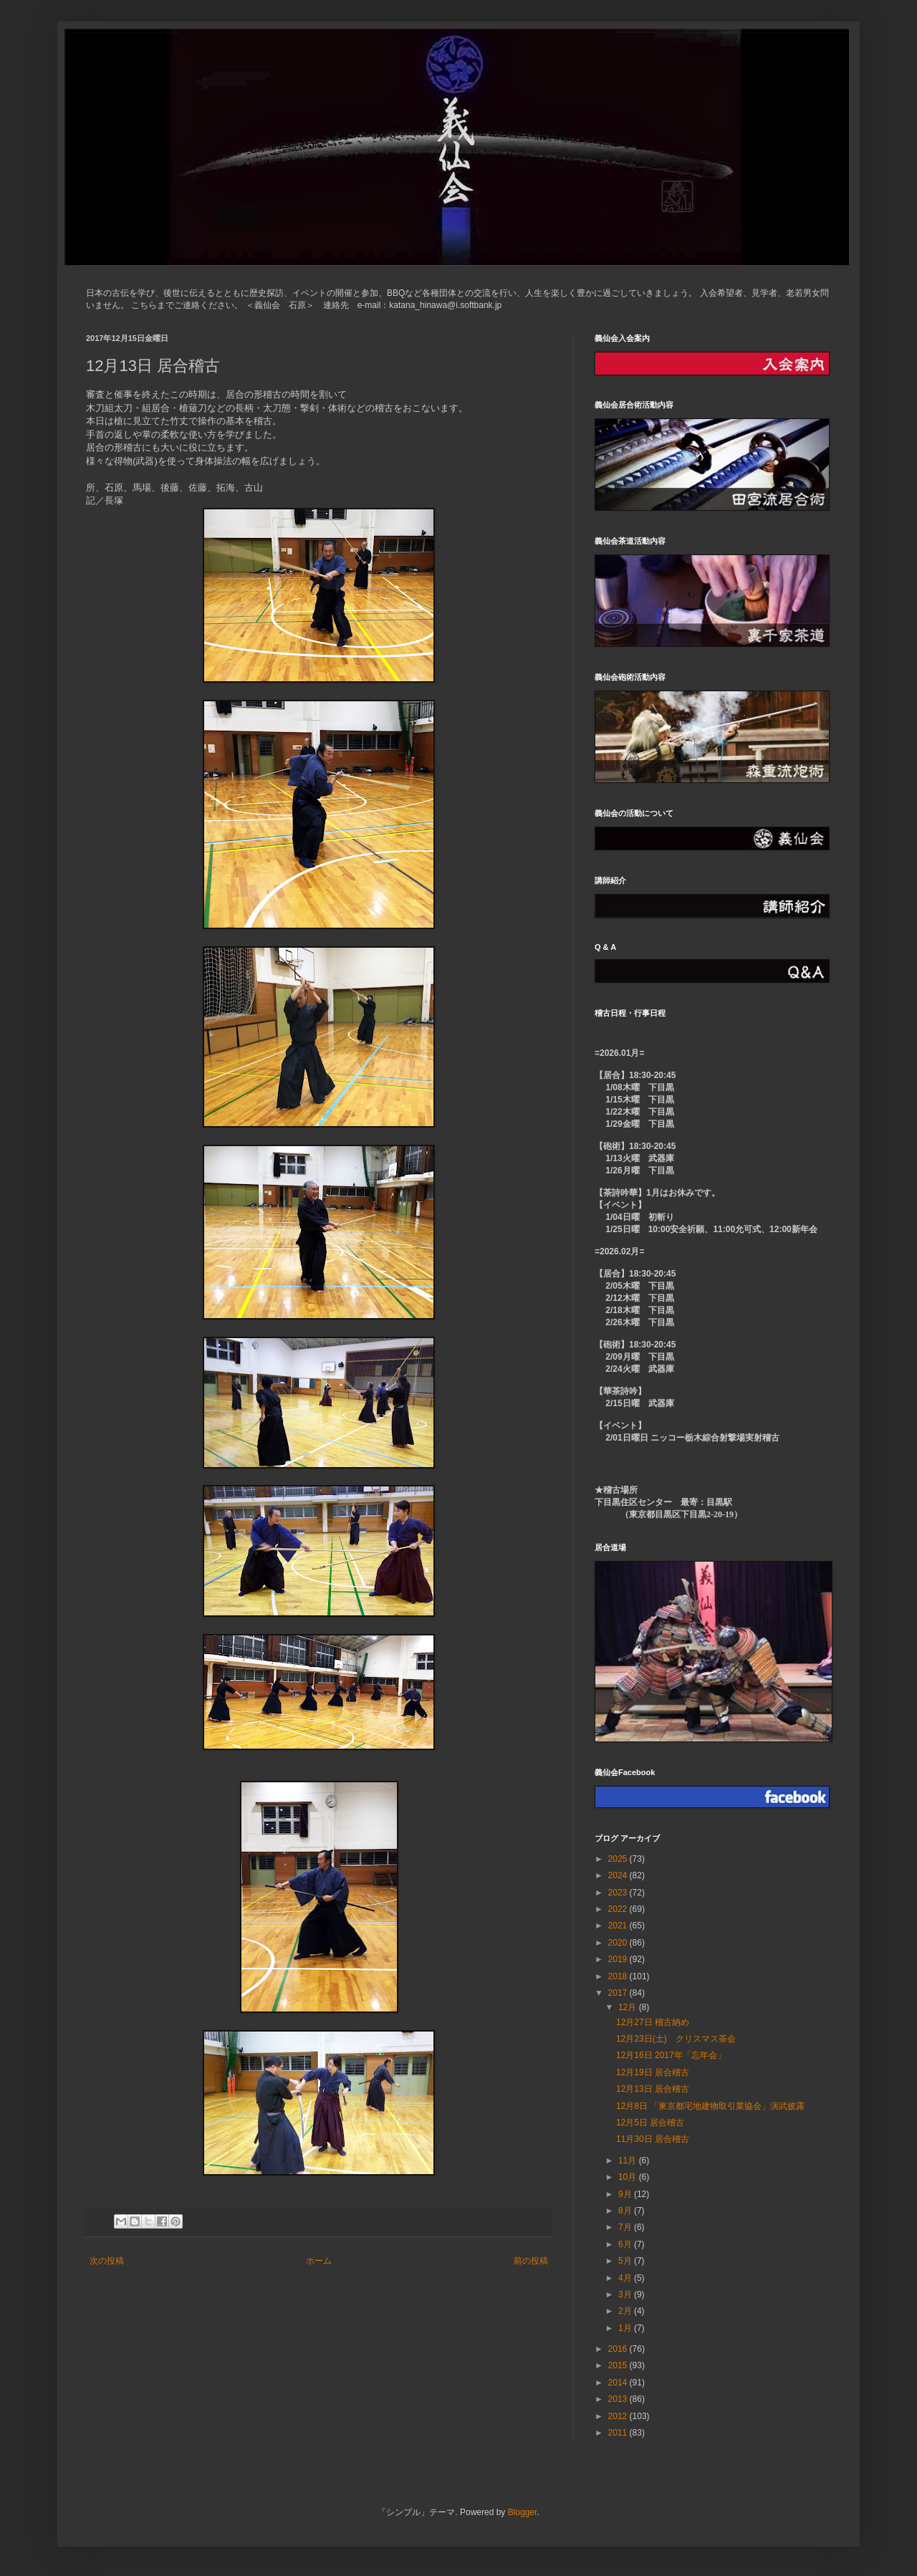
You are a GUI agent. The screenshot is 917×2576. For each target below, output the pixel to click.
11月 (628, 2161)
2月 (626, 2311)
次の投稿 (107, 2261)
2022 (619, 1909)
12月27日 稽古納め (652, 2022)
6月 (626, 2244)
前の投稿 (531, 2261)
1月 (626, 2328)
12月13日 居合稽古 (652, 2089)
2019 (619, 1959)
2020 (619, 1943)
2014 (619, 2383)
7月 (626, 2227)
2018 (619, 1976)
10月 (628, 2177)
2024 (619, 1875)
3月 (626, 2294)
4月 (626, 2278)
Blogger (522, 2512)
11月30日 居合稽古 (652, 2139)
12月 (628, 2007)
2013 (619, 2399)
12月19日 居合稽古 (652, 2072)
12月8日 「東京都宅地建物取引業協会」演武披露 (710, 2106)
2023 (619, 1893)
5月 (626, 2261)
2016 (619, 2349)
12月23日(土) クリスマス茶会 (676, 2039)
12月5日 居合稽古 (650, 2123)
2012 (619, 2416)
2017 (619, 1993)
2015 (619, 2365)
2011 (619, 2433)
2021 (619, 1926)
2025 (619, 1859)
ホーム (319, 2261)
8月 (626, 2211)
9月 (626, 2194)
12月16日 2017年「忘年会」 (671, 2055)
